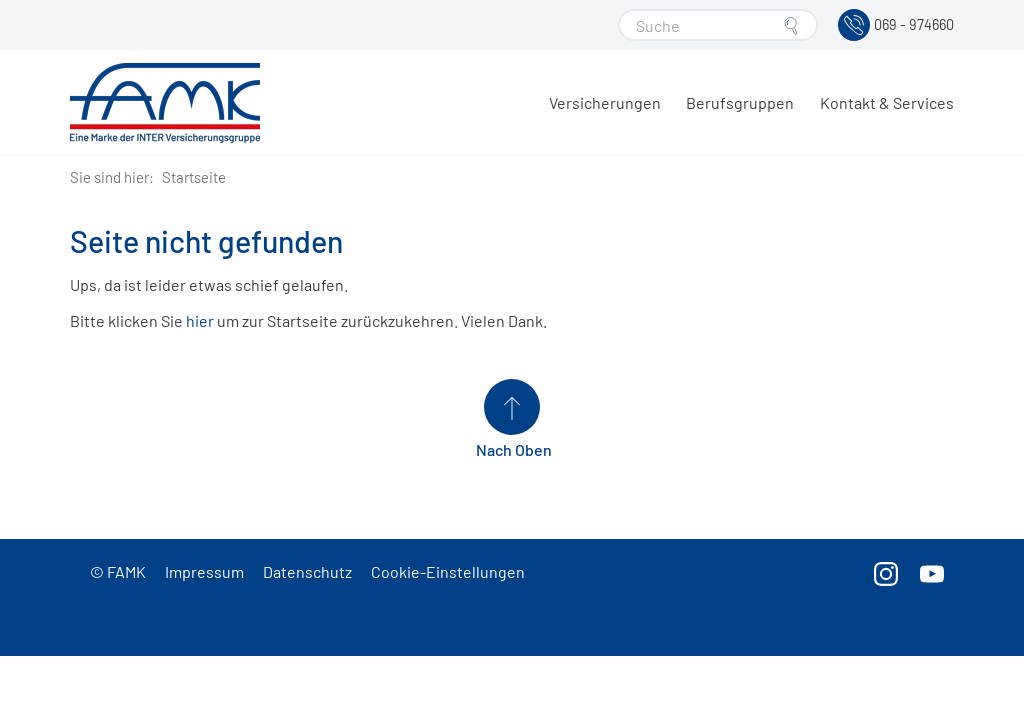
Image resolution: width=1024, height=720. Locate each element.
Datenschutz (307, 571)
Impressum (204, 571)
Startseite (194, 177)
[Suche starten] (791, 25)
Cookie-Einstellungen (448, 571)
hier (200, 320)
